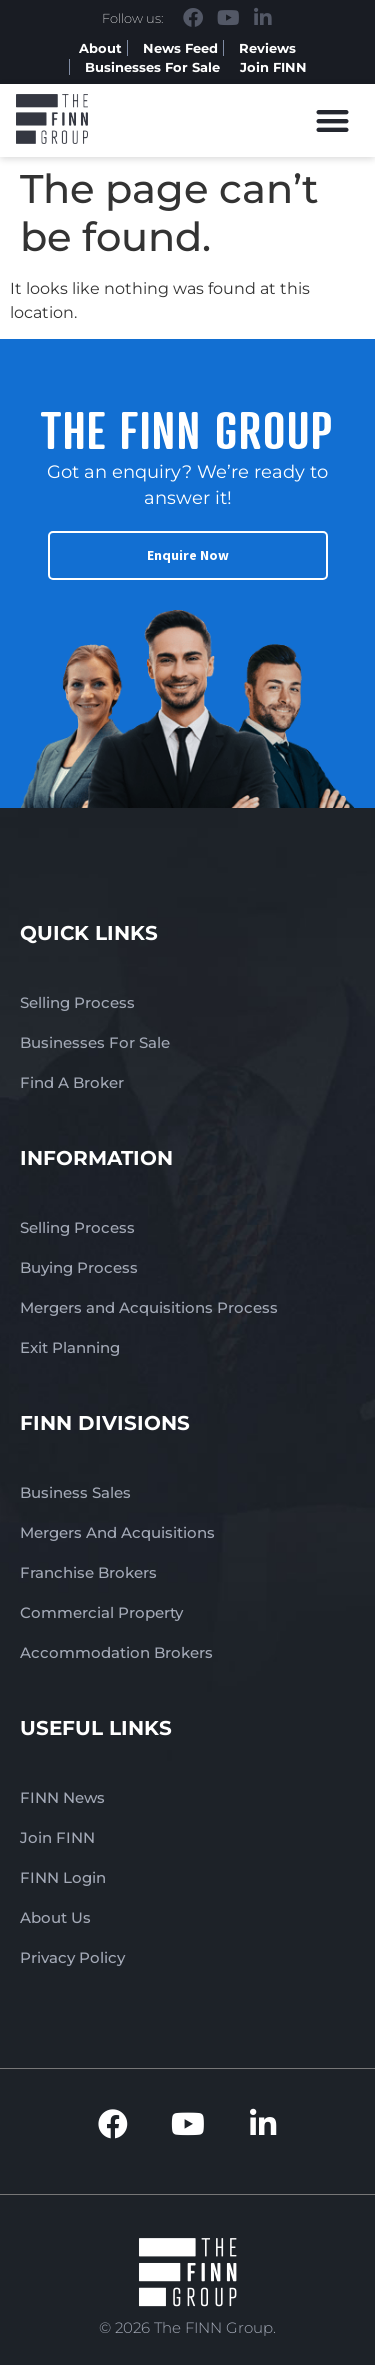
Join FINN (273, 67)
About (100, 48)
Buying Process (79, 1267)
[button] (333, 120)
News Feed (180, 48)
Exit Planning (70, 1347)
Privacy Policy (72, 1957)
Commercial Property (101, 1612)
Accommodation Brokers (116, 1652)
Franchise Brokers (88, 1572)
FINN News (62, 1797)
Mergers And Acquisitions (117, 1532)
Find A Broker (72, 1082)
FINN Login (63, 1877)
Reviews (267, 48)
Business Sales (75, 1492)
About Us (55, 1917)
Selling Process (77, 1002)
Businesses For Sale (152, 67)
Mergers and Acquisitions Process (149, 1307)
